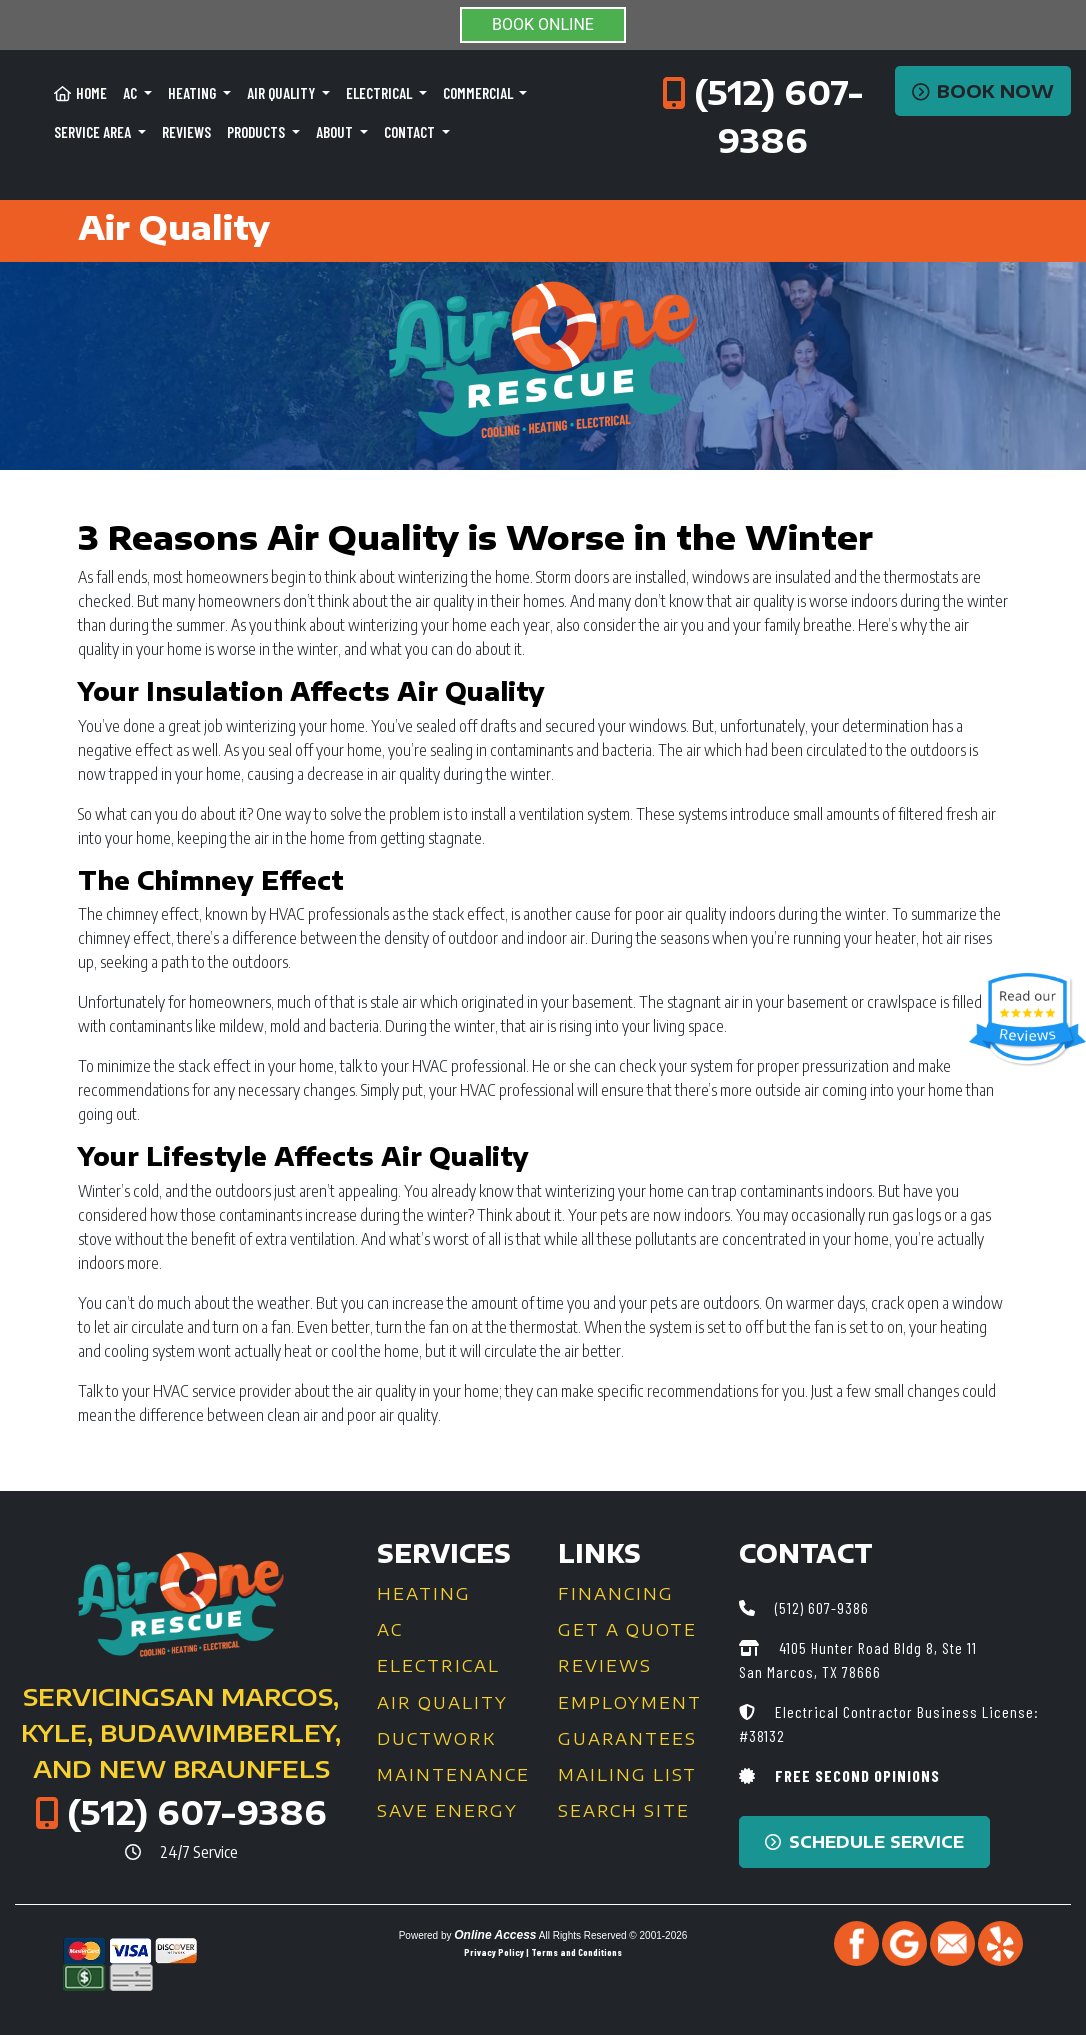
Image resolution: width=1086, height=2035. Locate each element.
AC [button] (131, 93)
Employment (630, 1703)
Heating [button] (193, 93)
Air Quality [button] (282, 93)
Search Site (624, 1811)
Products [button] (257, 132)
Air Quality (442, 1703)
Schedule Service (864, 1842)
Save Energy (447, 1811)
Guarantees (627, 1739)
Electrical (438, 1666)
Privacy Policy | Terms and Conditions (543, 1952)
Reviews (186, 132)
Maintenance (453, 1775)
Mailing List (627, 1775)
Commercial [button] (479, 93)
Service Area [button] (94, 132)
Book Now (983, 91)
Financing (616, 1594)
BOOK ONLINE (543, 24)
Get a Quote (627, 1630)
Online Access (495, 1935)
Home (80, 93)
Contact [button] (411, 132)
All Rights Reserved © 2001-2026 (613, 1935)
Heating (424, 1594)
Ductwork (436, 1739)
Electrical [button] (380, 93)
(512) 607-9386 (197, 1812)
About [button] (336, 132)
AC (390, 1630)
